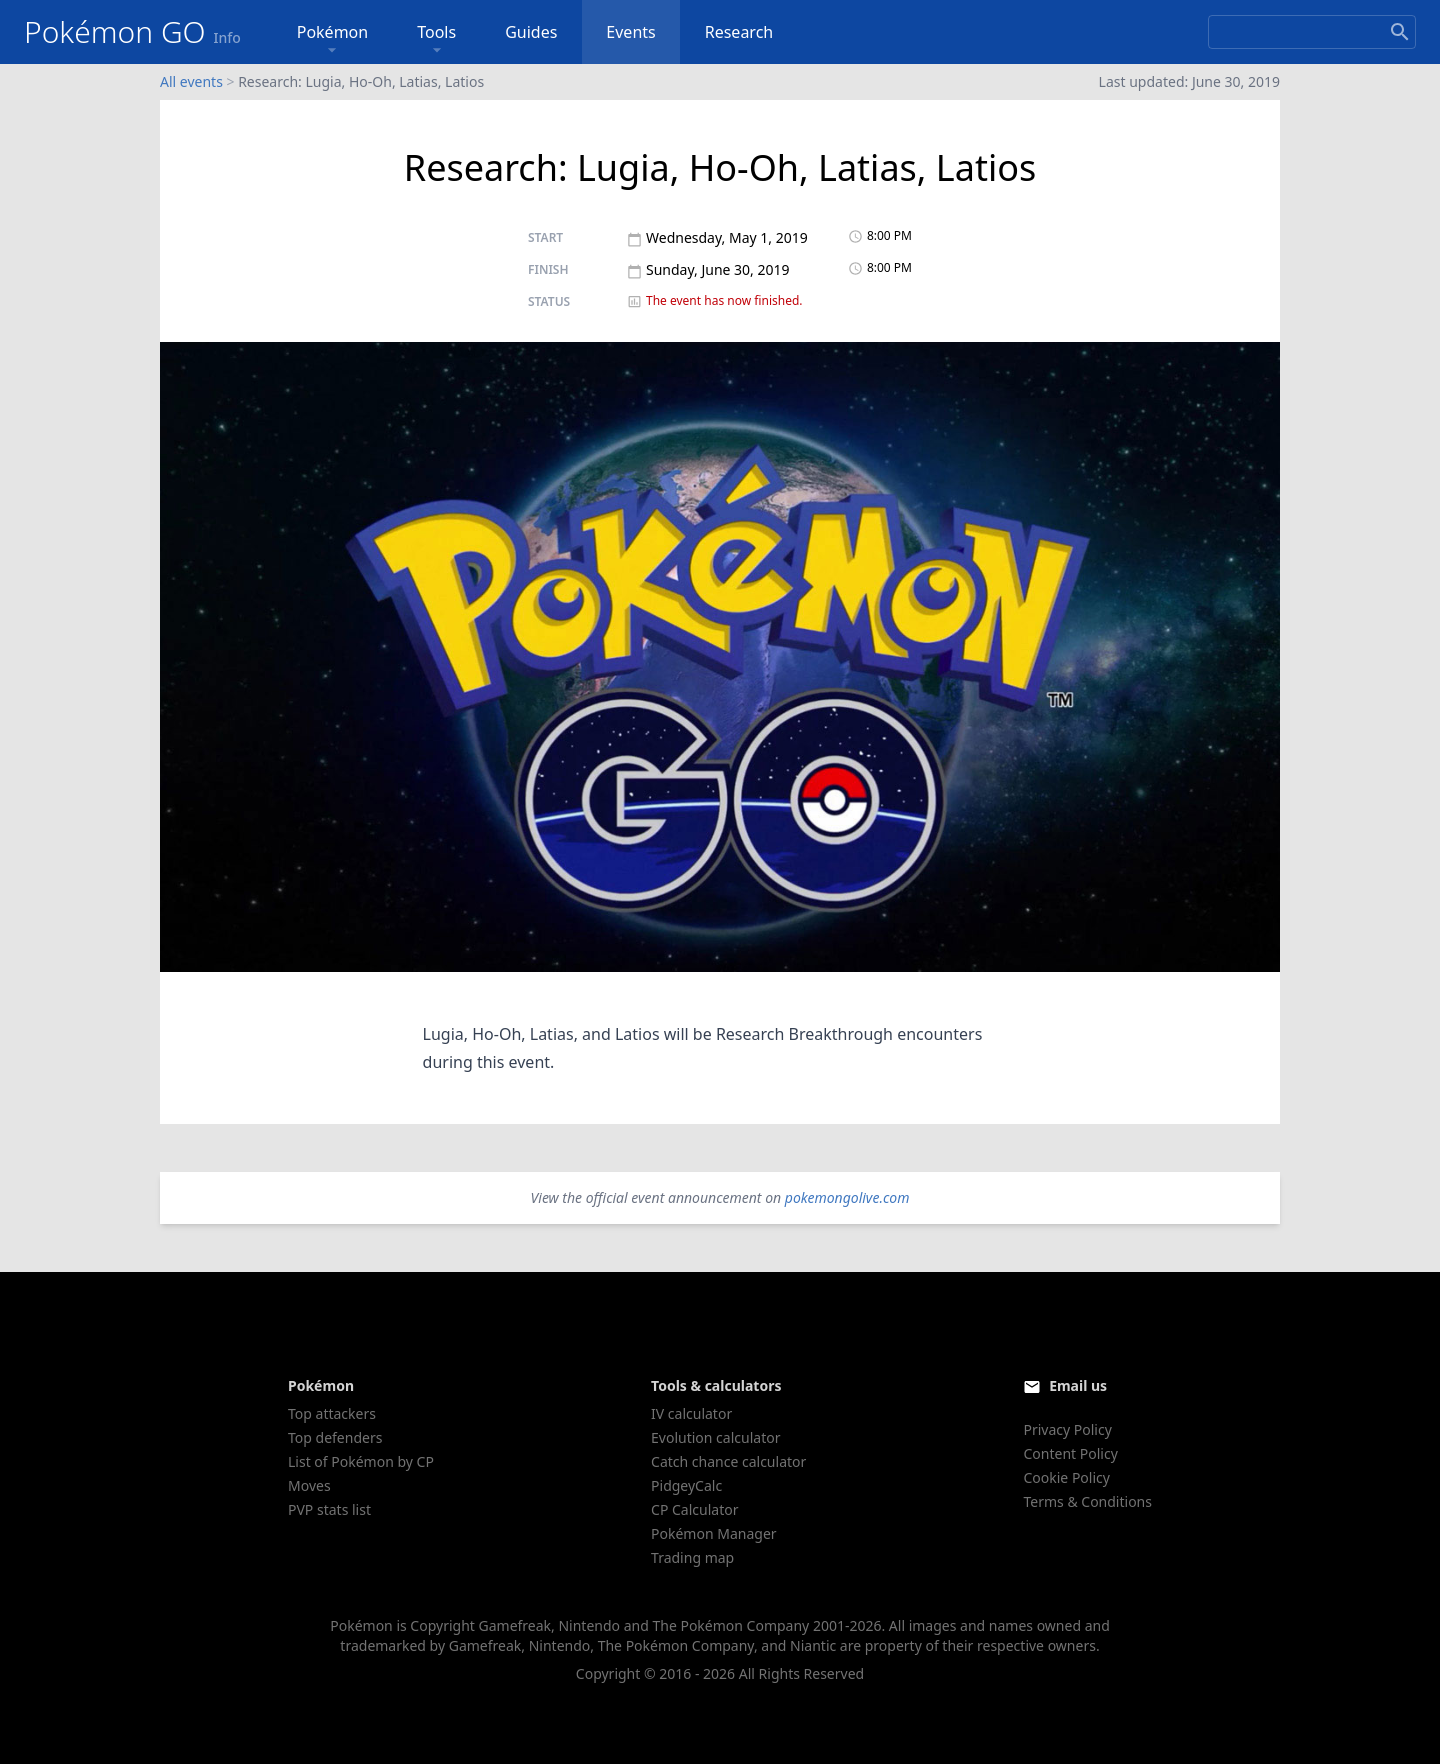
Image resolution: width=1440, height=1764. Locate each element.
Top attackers (332, 1413)
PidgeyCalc (686, 1485)
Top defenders (335, 1437)
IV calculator (691, 1413)
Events (630, 32)
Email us (1078, 1385)
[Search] (1312, 32)
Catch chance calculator (728, 1461)
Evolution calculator (715, 1437)
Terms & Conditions (1087, 1501)
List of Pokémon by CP (361, 1461)
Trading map (692, 1557)
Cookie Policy (1066, 1477)
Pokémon (332, 40)
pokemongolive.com (847, 1197)
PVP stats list (329, 1509)
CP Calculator (694, 1509)
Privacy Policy (1067, 1429)
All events (191, 81)
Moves (309, 1485)
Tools (436, 40)
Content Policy (1070, 1453)
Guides (531, 32)
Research (739, 32)
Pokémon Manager (714, 1533)
